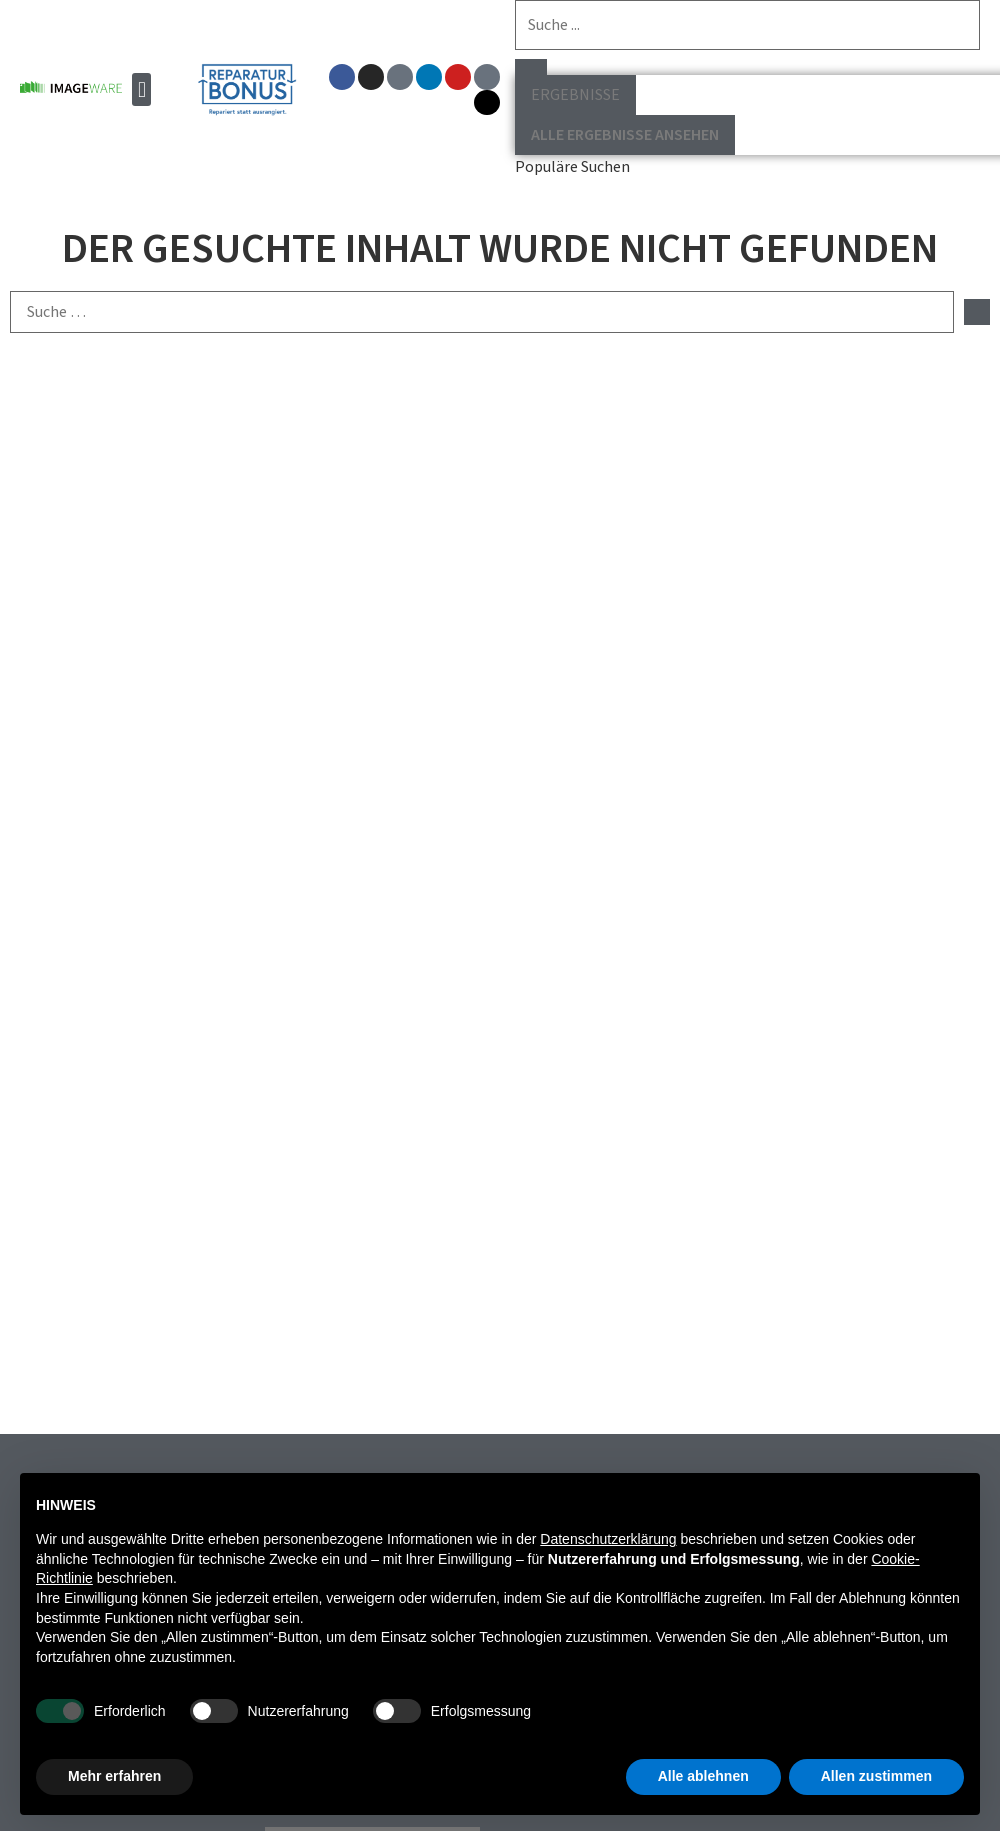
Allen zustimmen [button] (876, 1776)
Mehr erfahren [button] (114, 1776)
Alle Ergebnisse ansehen (624, 135)
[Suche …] (482, 312)
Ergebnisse (574, 95)
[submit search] (977, 312)
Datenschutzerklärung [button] (608, 1539)
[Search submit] (530, 67)
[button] (141, 89)
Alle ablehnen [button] (703, 1776)
